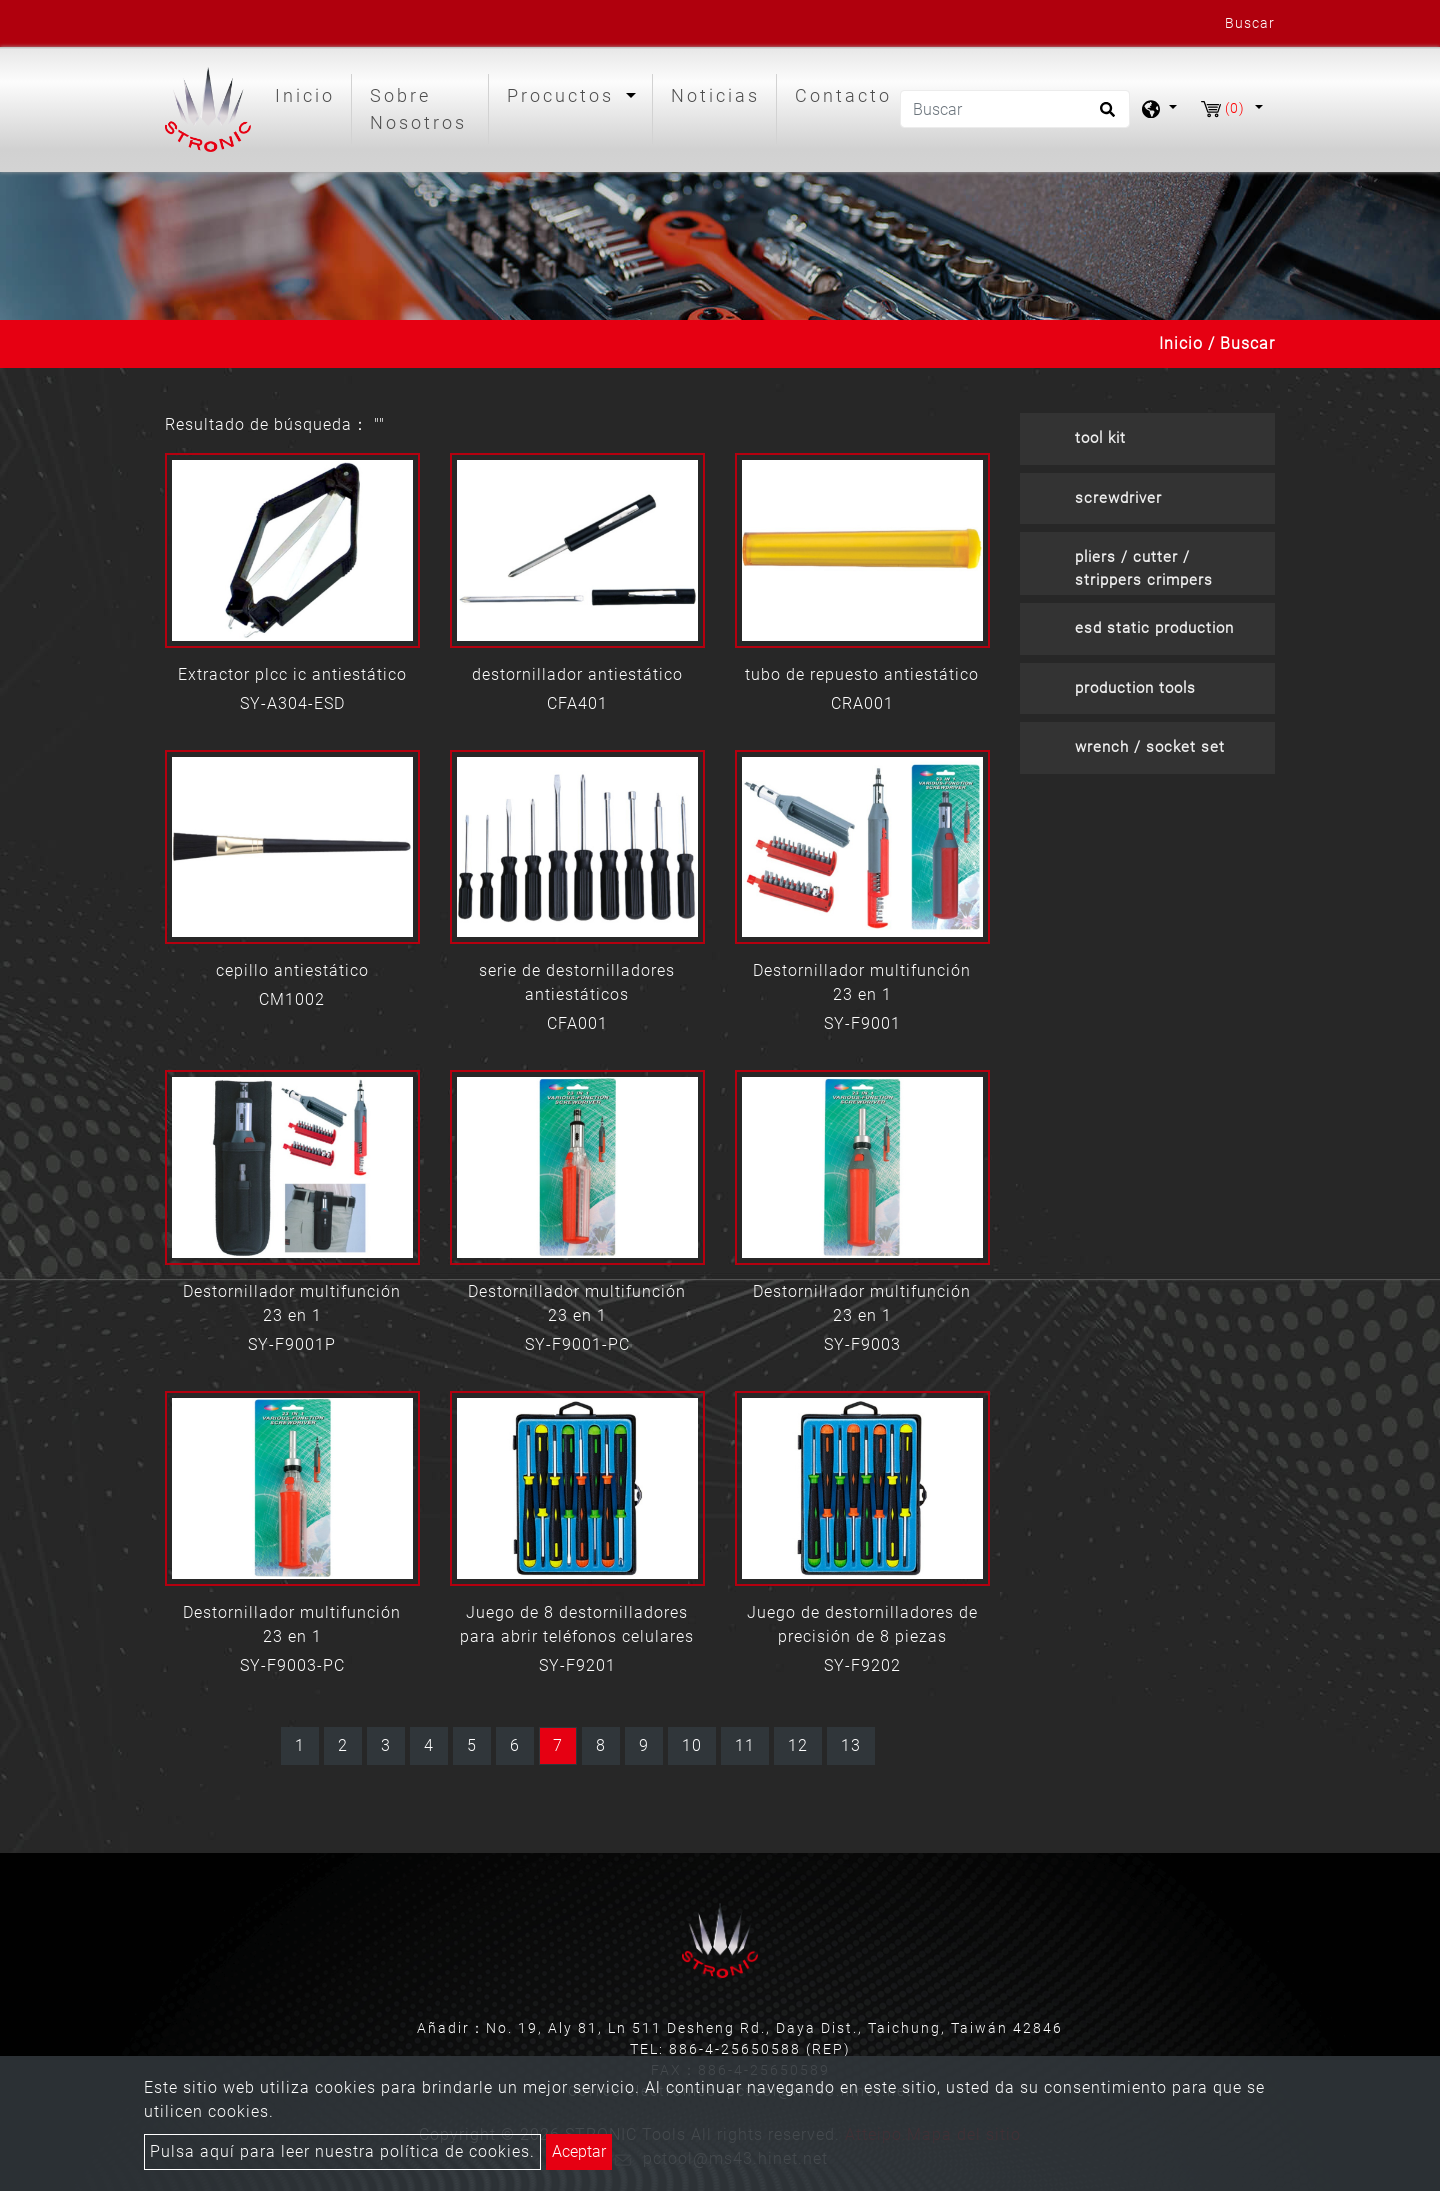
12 (798, 1745)
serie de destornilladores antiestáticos (577, 982)
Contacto (843, 95)
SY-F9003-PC (292, 1665)
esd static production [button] (1154, 628)
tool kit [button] (1100, 438)
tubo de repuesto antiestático (862, 674)
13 (851, 1745)
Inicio (309, 93)
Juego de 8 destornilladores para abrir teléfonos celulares (577, 1624)
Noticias (715, 95)
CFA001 (577, 1023)
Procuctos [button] (564, 95)
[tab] (1147, 439)
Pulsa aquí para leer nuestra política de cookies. (342, 2151)
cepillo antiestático (292, 970)
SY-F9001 (862, 1023)
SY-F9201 (577, 1665)
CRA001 (862, 703)
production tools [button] (1135, 688)
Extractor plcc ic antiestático (292, 674)
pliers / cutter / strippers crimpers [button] (1144, 568)
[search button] (1104, 116)
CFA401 (577, 703)
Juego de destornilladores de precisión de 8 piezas (862, 1624)
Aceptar (579, 2151)
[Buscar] (1015, 109)
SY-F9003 (862, 1344)
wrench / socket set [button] (1150, 747)
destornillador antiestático (577, 674)
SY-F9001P (292, 1344)
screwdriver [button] (1118, 498)
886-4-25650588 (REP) (760, 2049)
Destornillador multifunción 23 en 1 (862, 982)
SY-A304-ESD (292, 703)
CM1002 (292, 999)
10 (692, 1745)
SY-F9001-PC (577, 1344)
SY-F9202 (862, 1665)
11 (745, 1745)
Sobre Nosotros (418, 109)
